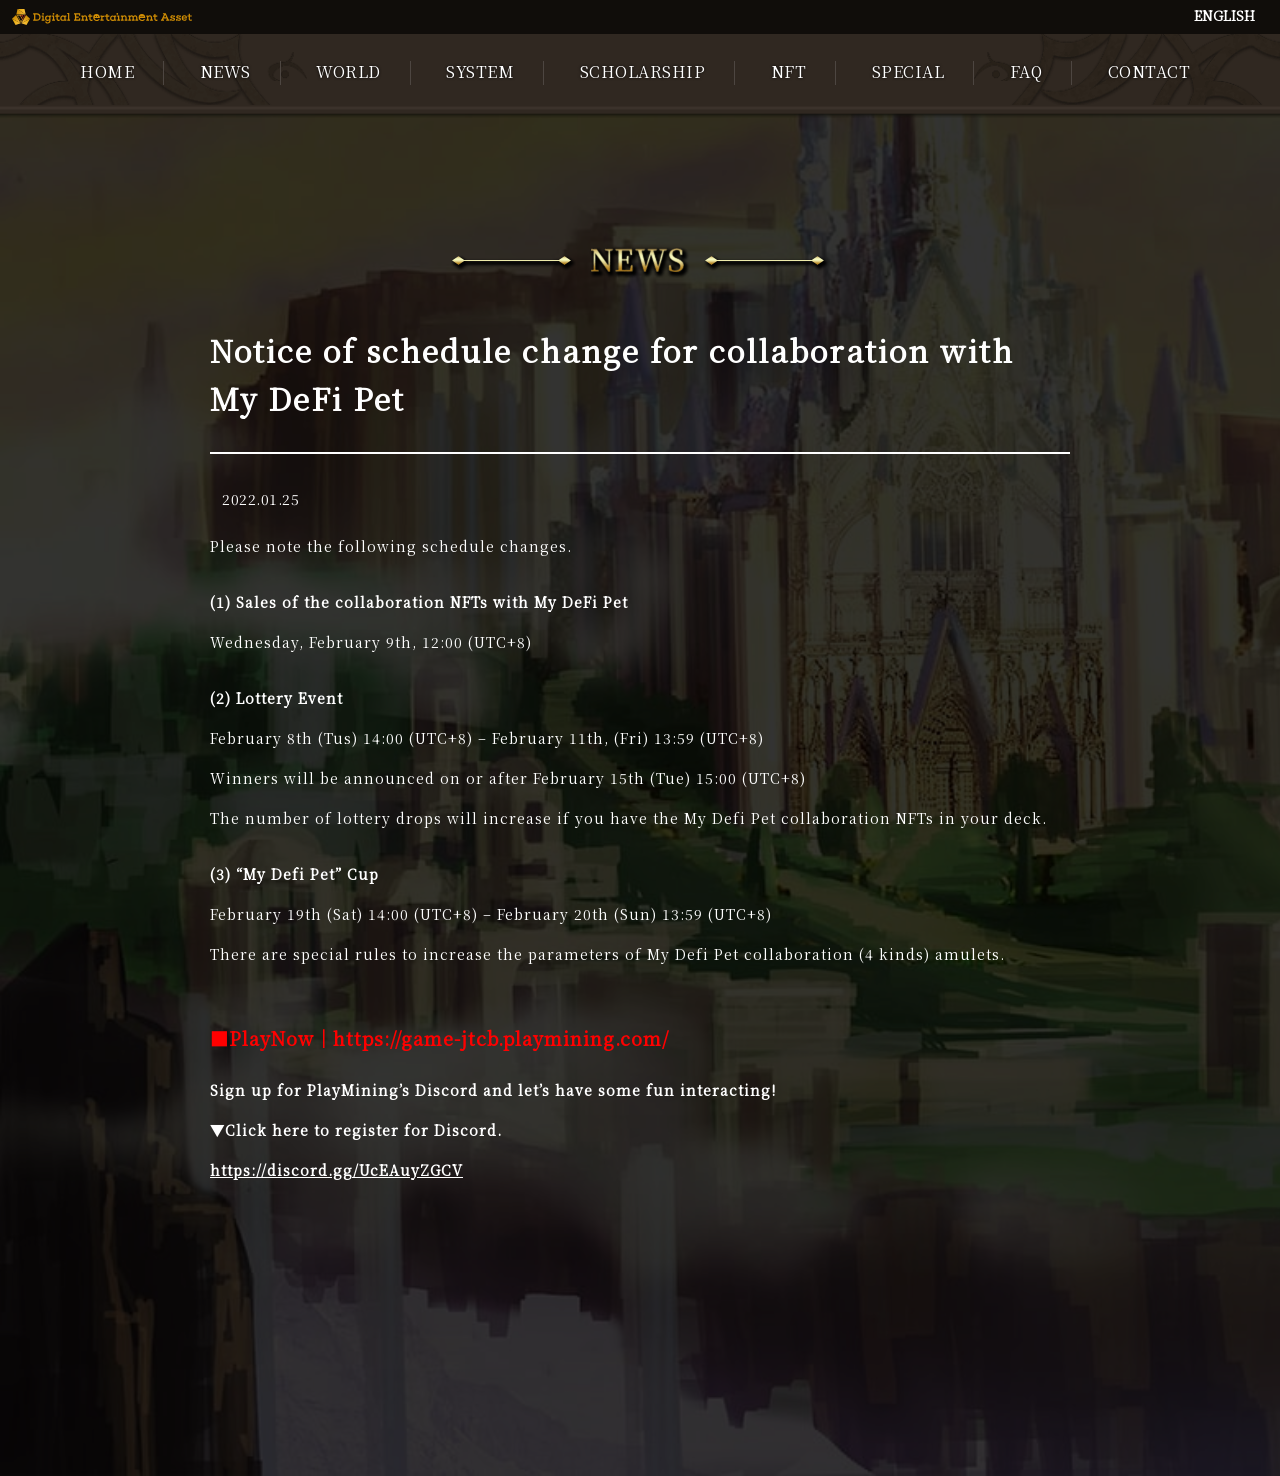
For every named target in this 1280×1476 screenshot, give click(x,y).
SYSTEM (480, 71)
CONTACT (1149, 71)
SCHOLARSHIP (643, 71)
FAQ (1026, 71)
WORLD (348, 71)
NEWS (225, 71)
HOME (107, 71)
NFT (789, 71)
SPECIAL (908, 71)
